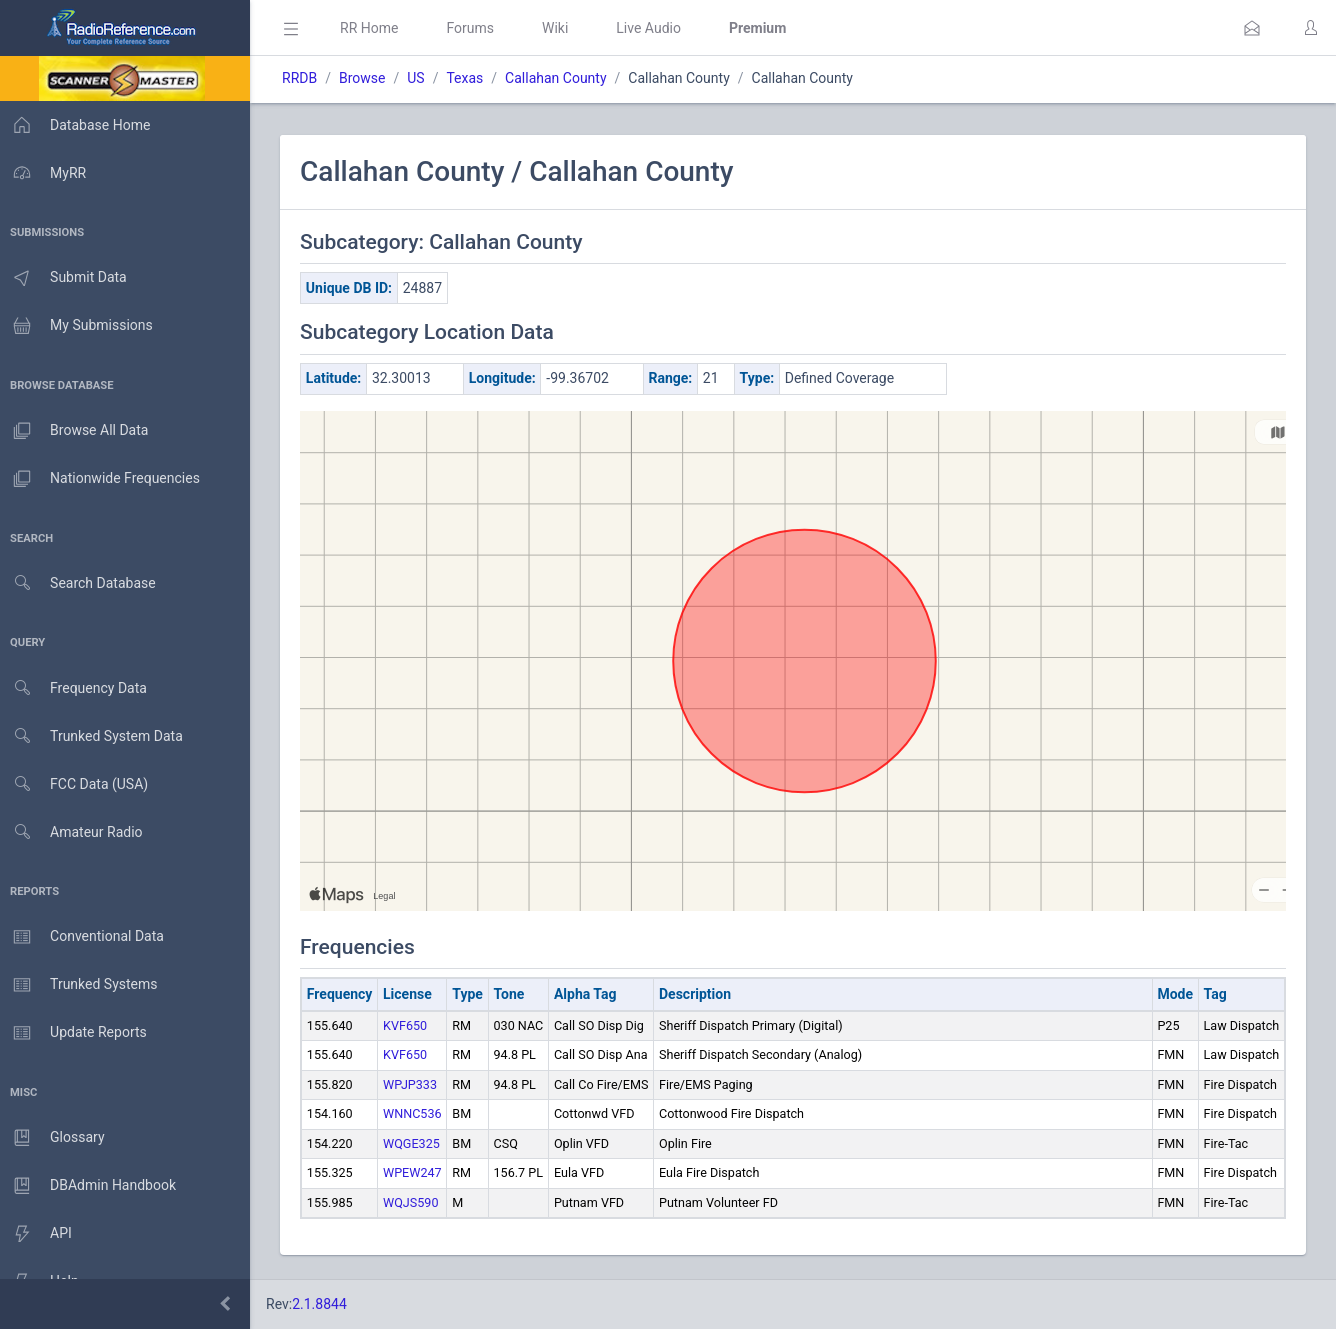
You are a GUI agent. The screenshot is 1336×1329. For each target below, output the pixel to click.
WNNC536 (418, 1113)
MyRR (46, 173)
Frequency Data (76, 688)
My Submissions (79, 326)
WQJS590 (417, 1202)
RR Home (375, 28)
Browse (368, 78)
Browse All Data (77, 431)
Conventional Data (85, 937)
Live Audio (654, 28)
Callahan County (561, 78)
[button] (1252, 28)
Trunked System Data (94, 736)
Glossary (55, 1138)
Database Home (78, 125)
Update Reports (76, 1033)
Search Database (81, 583)
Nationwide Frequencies (103, 479)
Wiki (561, 28)
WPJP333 (416, 1084)
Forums (476, 28)
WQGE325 (417, 1143)
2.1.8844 (325, 1304)
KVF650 (411, 1025)
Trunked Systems (81, 985)
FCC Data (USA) (77, 784)
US (421, 78)
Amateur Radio (74, 832)
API (39, 1234)
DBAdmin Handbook (91, 1186)
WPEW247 (418, 1172)
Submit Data (66, 278)
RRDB (305, 78)
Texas (470, 78)
